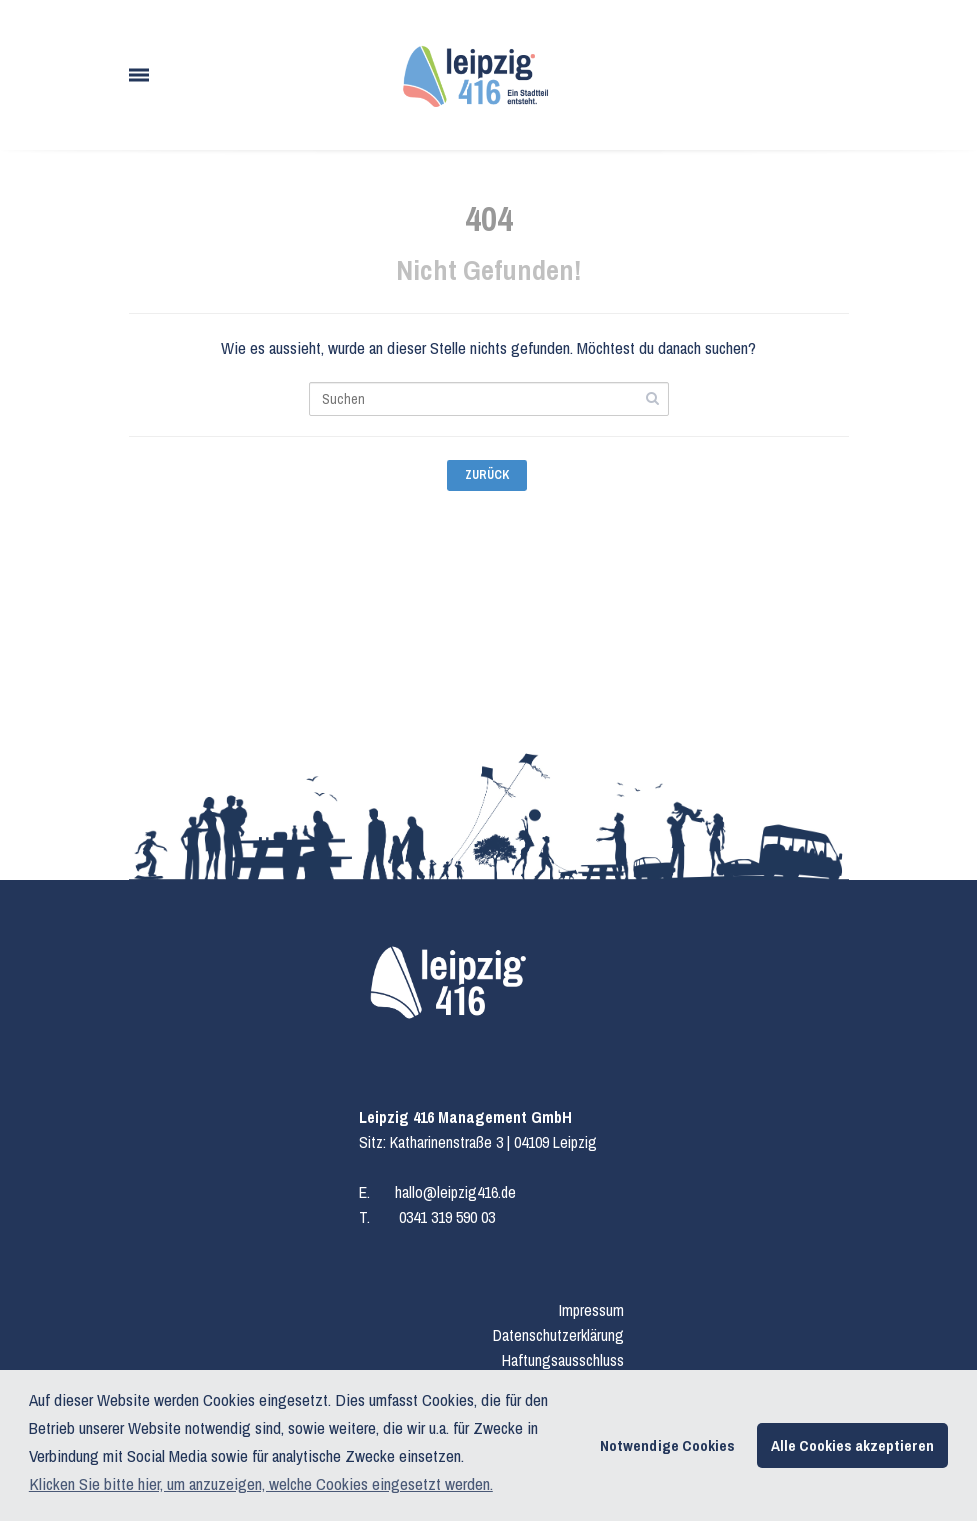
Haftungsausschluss (563, 1360)
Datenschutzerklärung (558, 1335)
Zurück (487, 475)
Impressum (591, 1310)
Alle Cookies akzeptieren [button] (852, 1445)
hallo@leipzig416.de (455, 1192)
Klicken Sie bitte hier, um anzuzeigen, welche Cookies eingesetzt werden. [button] (261, 1483)
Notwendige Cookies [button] (667, 1445)
